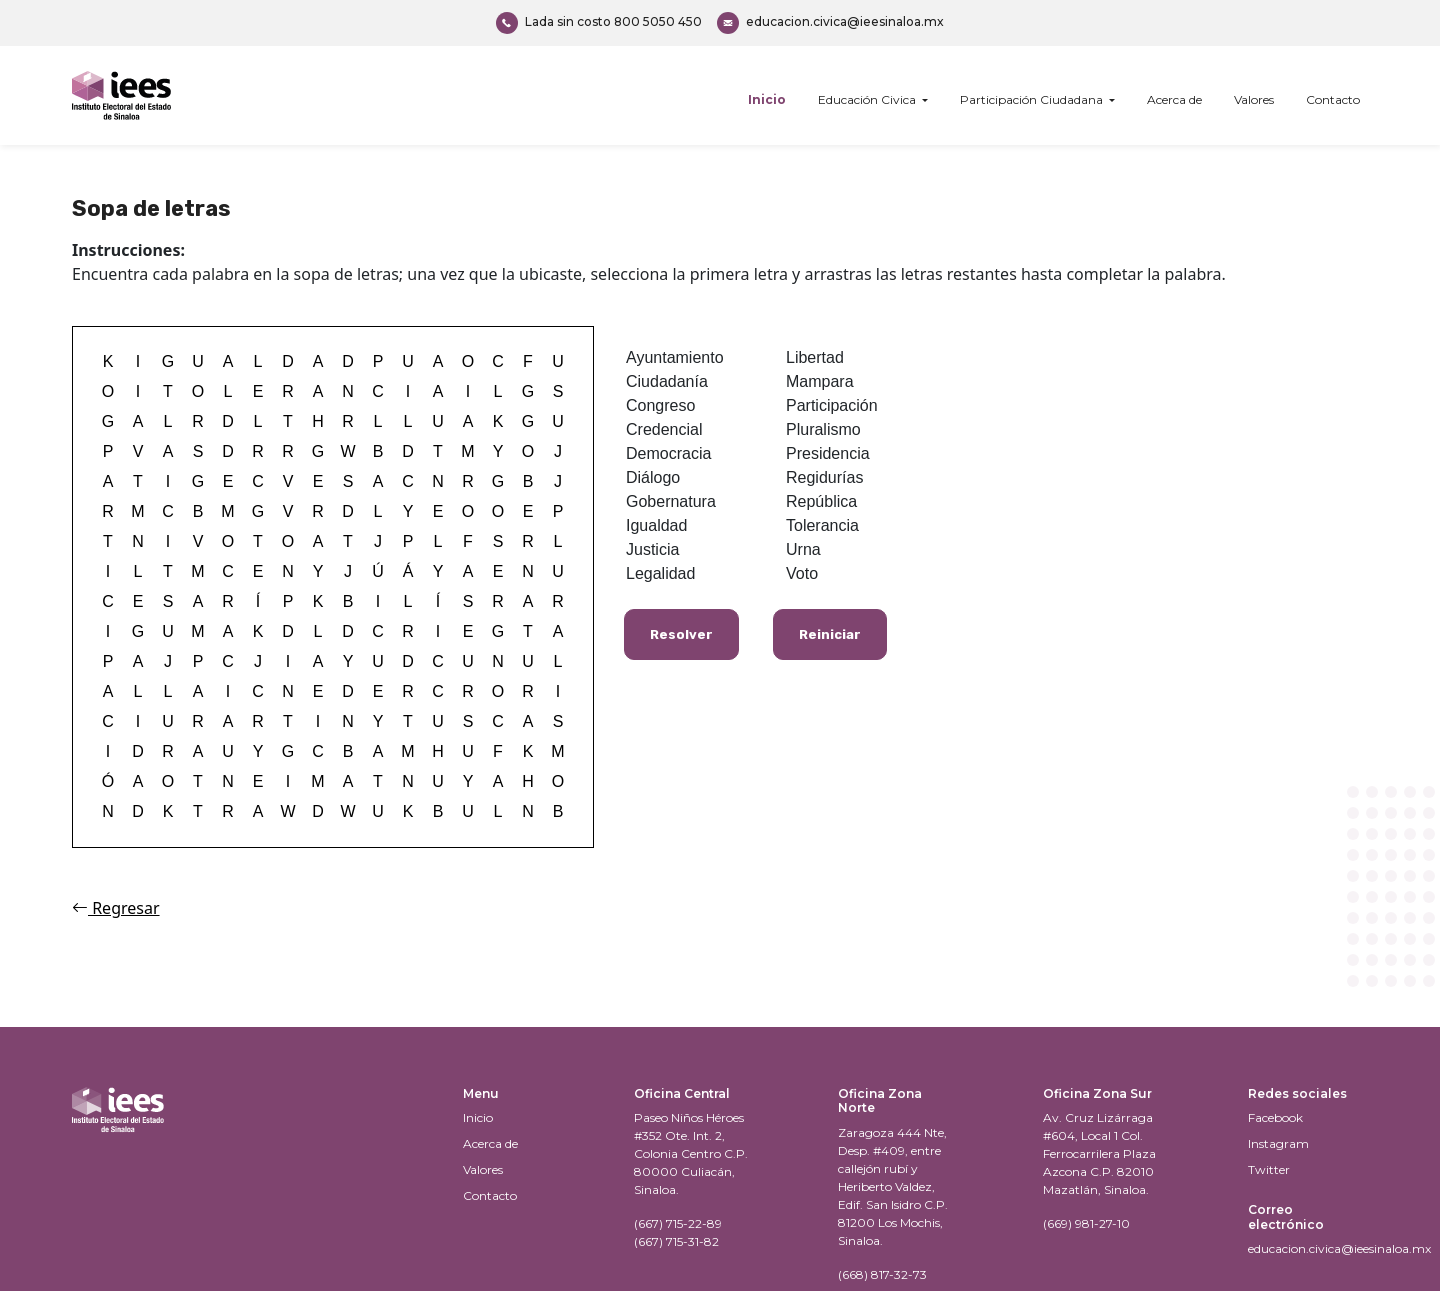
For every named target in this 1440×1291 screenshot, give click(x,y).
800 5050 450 (599, 23)
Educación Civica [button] (868, 99)
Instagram (1278, 1143)
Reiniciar (830, 634)
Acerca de (1174, 99)
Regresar (116, 908)
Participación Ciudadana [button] (1033, 99)
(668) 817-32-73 (882, 1274)
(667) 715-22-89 (678, 1223)
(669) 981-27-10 (1086, 1223)
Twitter (1269, 1169)
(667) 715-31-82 (676, 1241)
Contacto (1333, 99)
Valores (1254, 99)
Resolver (681, 634)
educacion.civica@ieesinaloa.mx (830, 23)
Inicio (767, 99)
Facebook (1275, 1117)
